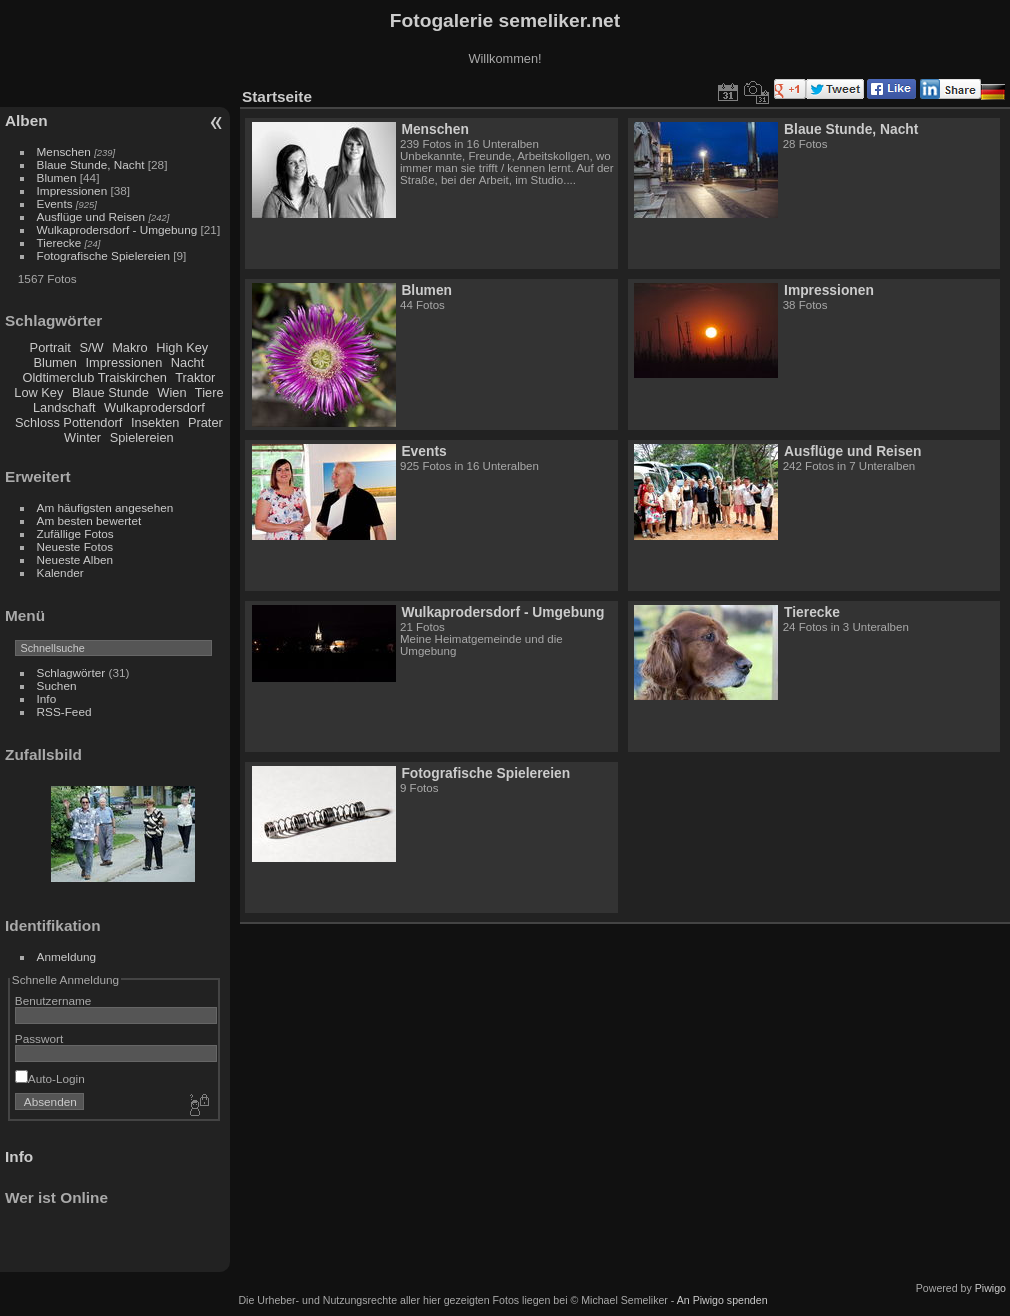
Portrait (50, 347)
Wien (171, 392)
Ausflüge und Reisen (91, 216)
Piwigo (990, 1288)
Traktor (195, 377)
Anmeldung (67, 956)
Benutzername (53, 1000)
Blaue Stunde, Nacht (91, 164)
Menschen (64, 151)
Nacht (187, 362)
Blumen (57, 177)
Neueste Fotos (75, 546)
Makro (130, 347)
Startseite (277, 96)
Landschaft (64, 407)
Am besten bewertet (89, 520)
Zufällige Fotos (75, 533)
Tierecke (59, 242)
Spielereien (142, 437)
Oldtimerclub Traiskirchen (95, 377)
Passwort (39, 1038)
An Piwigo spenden (722, 1300)
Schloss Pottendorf (68, 422)
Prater (205, 422)
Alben (26, 120)
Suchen (57, 685)
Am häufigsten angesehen (105, 507)
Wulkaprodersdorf (154, 407)
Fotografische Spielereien (103, 255)
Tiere (209, 392)
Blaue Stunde (110, 392)
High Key (182, 347)
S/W (91, 347)
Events (55, 203)
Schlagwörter (71, 672)
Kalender (60, 572)
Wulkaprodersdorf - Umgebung (117, 229)
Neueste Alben (75, 559)
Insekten (155, 422)
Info (47, 698)
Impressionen (72, 190)
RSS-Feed (64, 711)
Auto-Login (50, 1078)
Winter (82, 437)
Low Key (38, 392)
